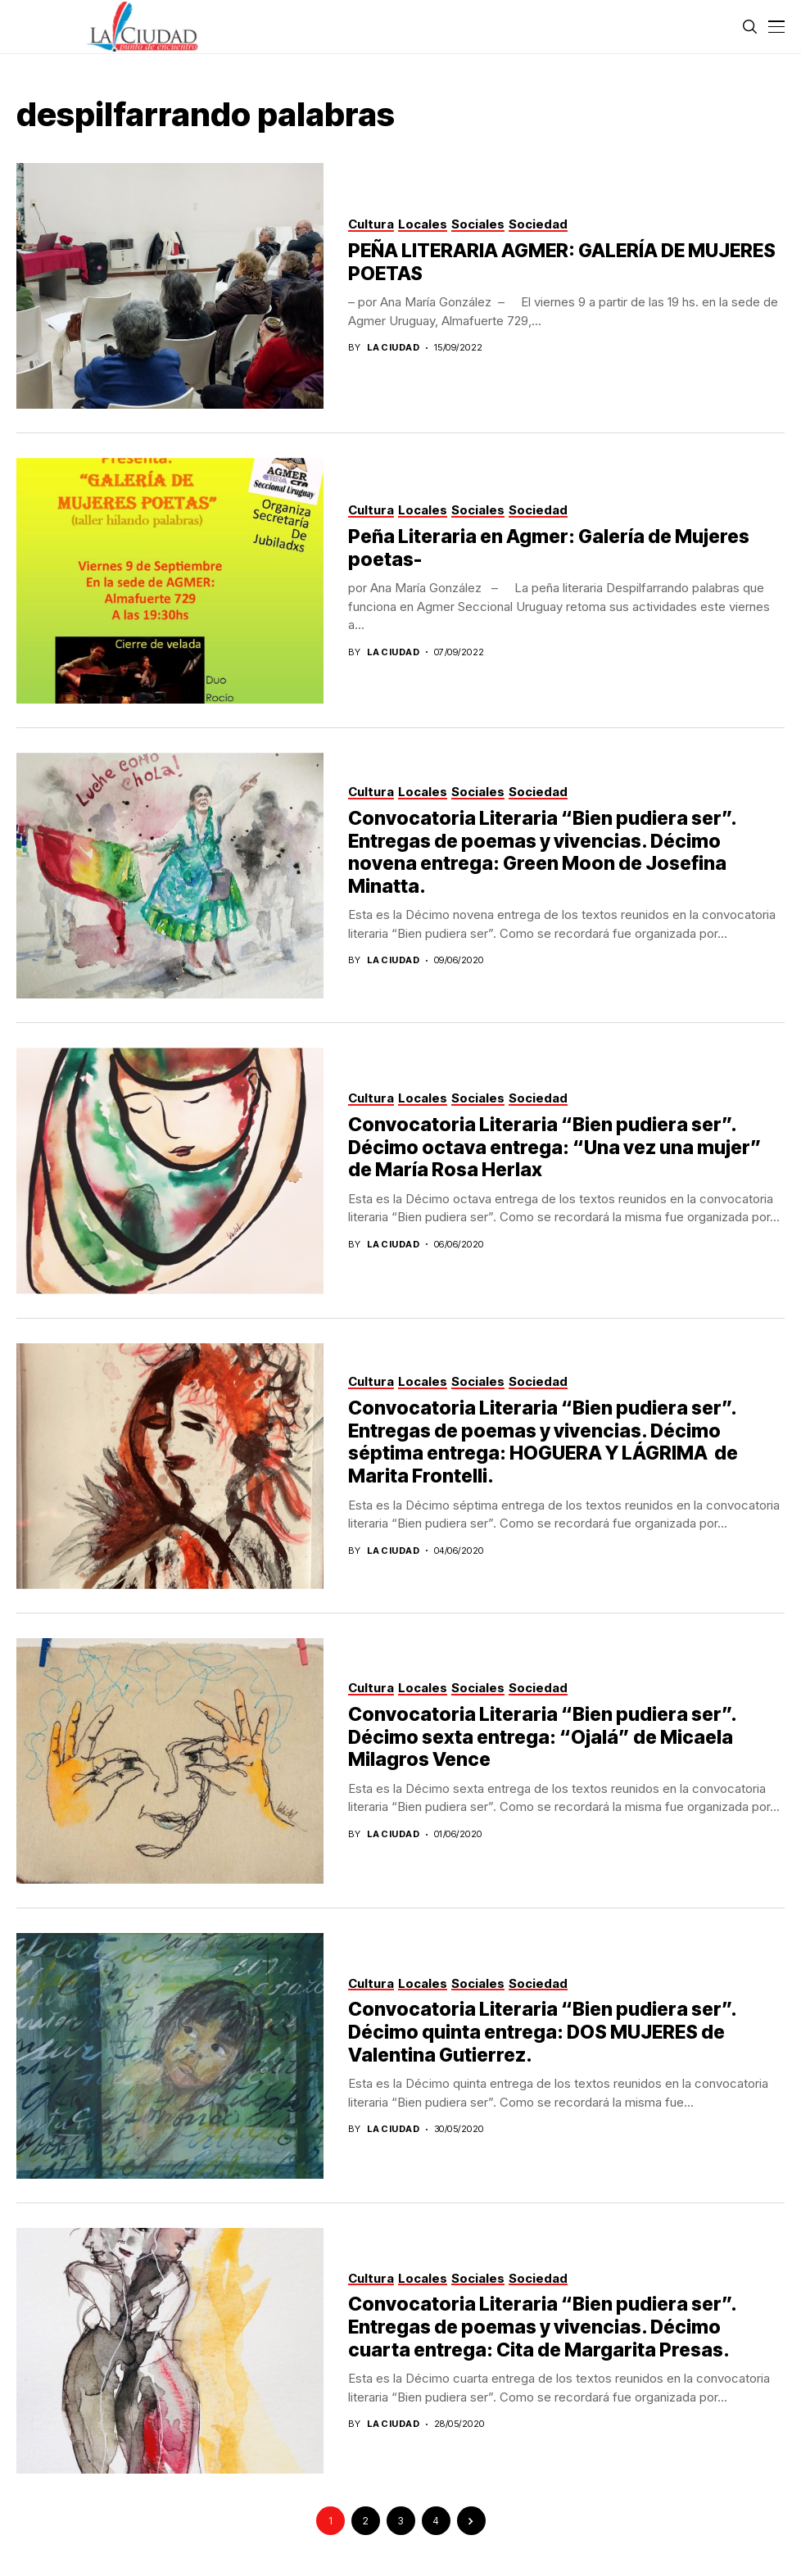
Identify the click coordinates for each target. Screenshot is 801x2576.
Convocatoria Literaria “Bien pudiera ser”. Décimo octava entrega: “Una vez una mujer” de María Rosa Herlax (555, 1147)
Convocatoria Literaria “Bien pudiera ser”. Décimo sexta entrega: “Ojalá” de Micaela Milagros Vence (542, 1737)
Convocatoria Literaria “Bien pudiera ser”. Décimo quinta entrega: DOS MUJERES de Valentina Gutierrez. (542, 2032)
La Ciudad (393, 347)
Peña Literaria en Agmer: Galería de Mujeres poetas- (548, 548)
